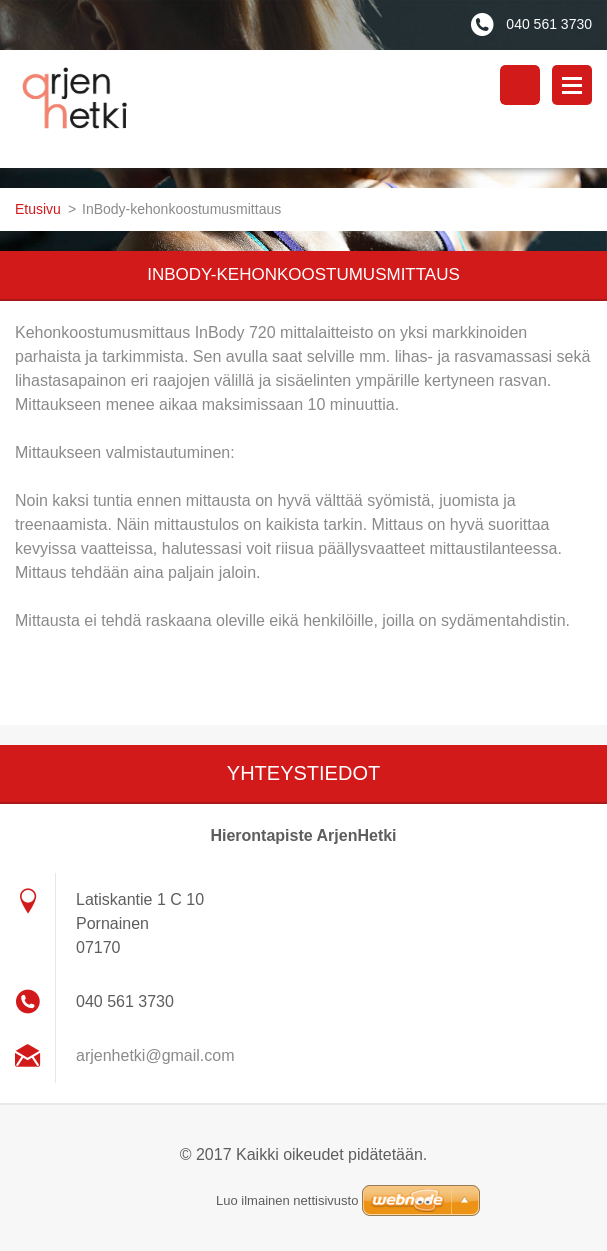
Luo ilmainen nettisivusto (287, 1200)
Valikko (572, 85)
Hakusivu (520, 85)
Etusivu (38, 209)
